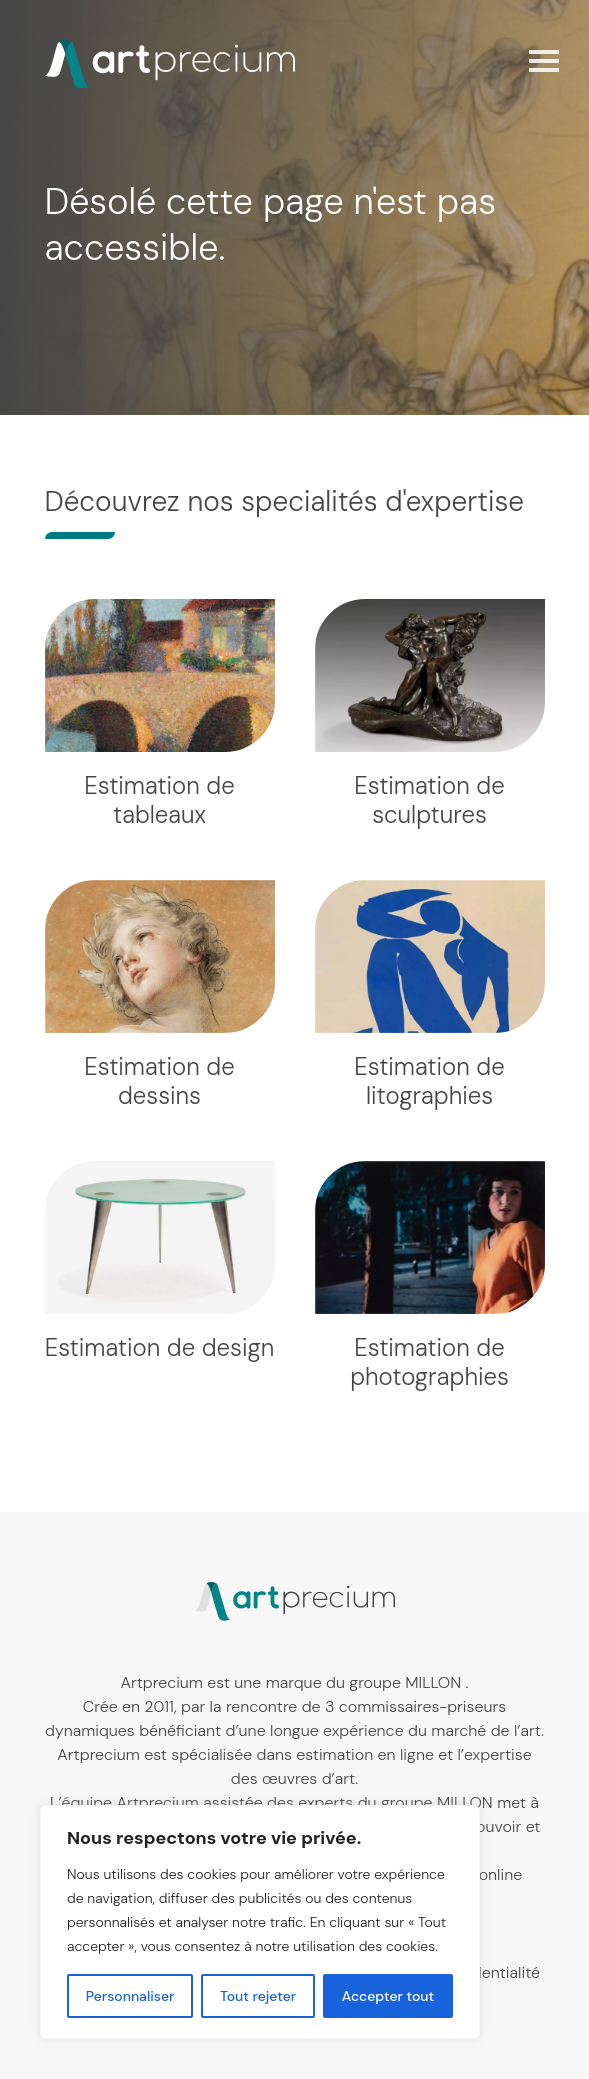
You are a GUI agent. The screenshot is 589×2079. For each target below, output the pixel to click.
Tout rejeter (258, 1996)
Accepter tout (388, 1996)
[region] (260, 1922)
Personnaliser (130, 1996)
